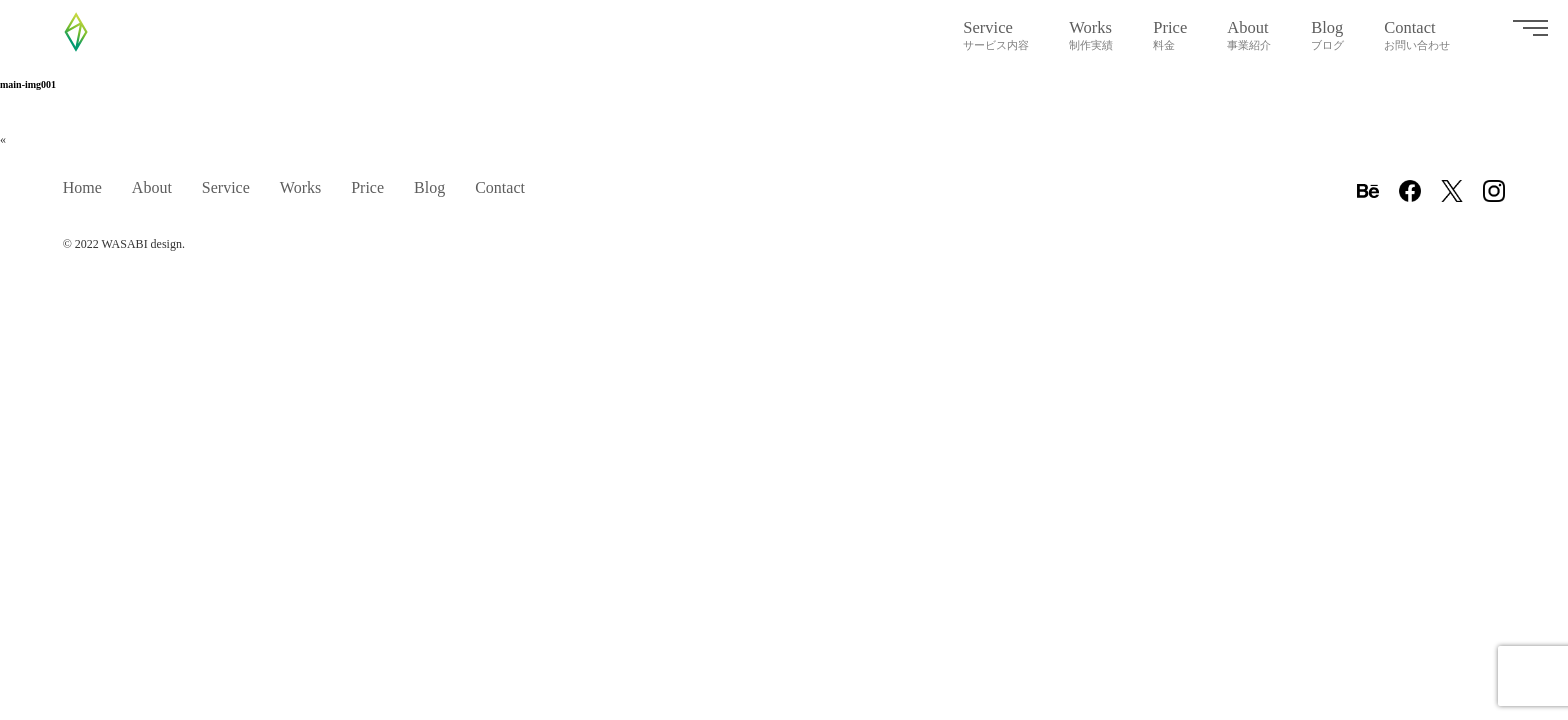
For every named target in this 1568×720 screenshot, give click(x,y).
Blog (1327, 35)
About (1249, 35)
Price (1170, 35)
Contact (1417, 35)
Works (1091, 35)
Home (82, 187)
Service (996, 35)
